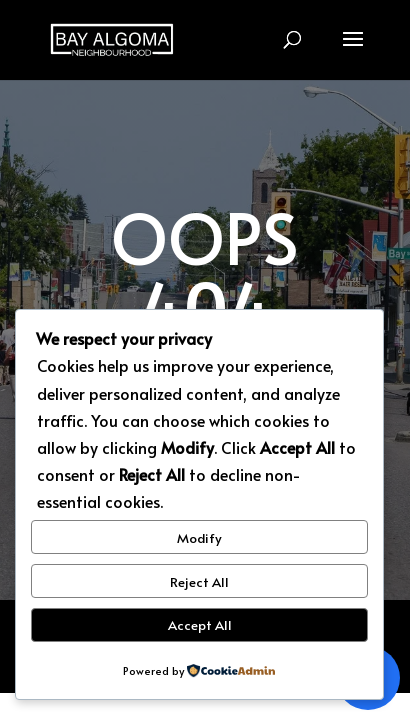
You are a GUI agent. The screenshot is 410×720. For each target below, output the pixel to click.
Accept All (200, 624)
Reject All (199, 581)
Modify (199, 537)
